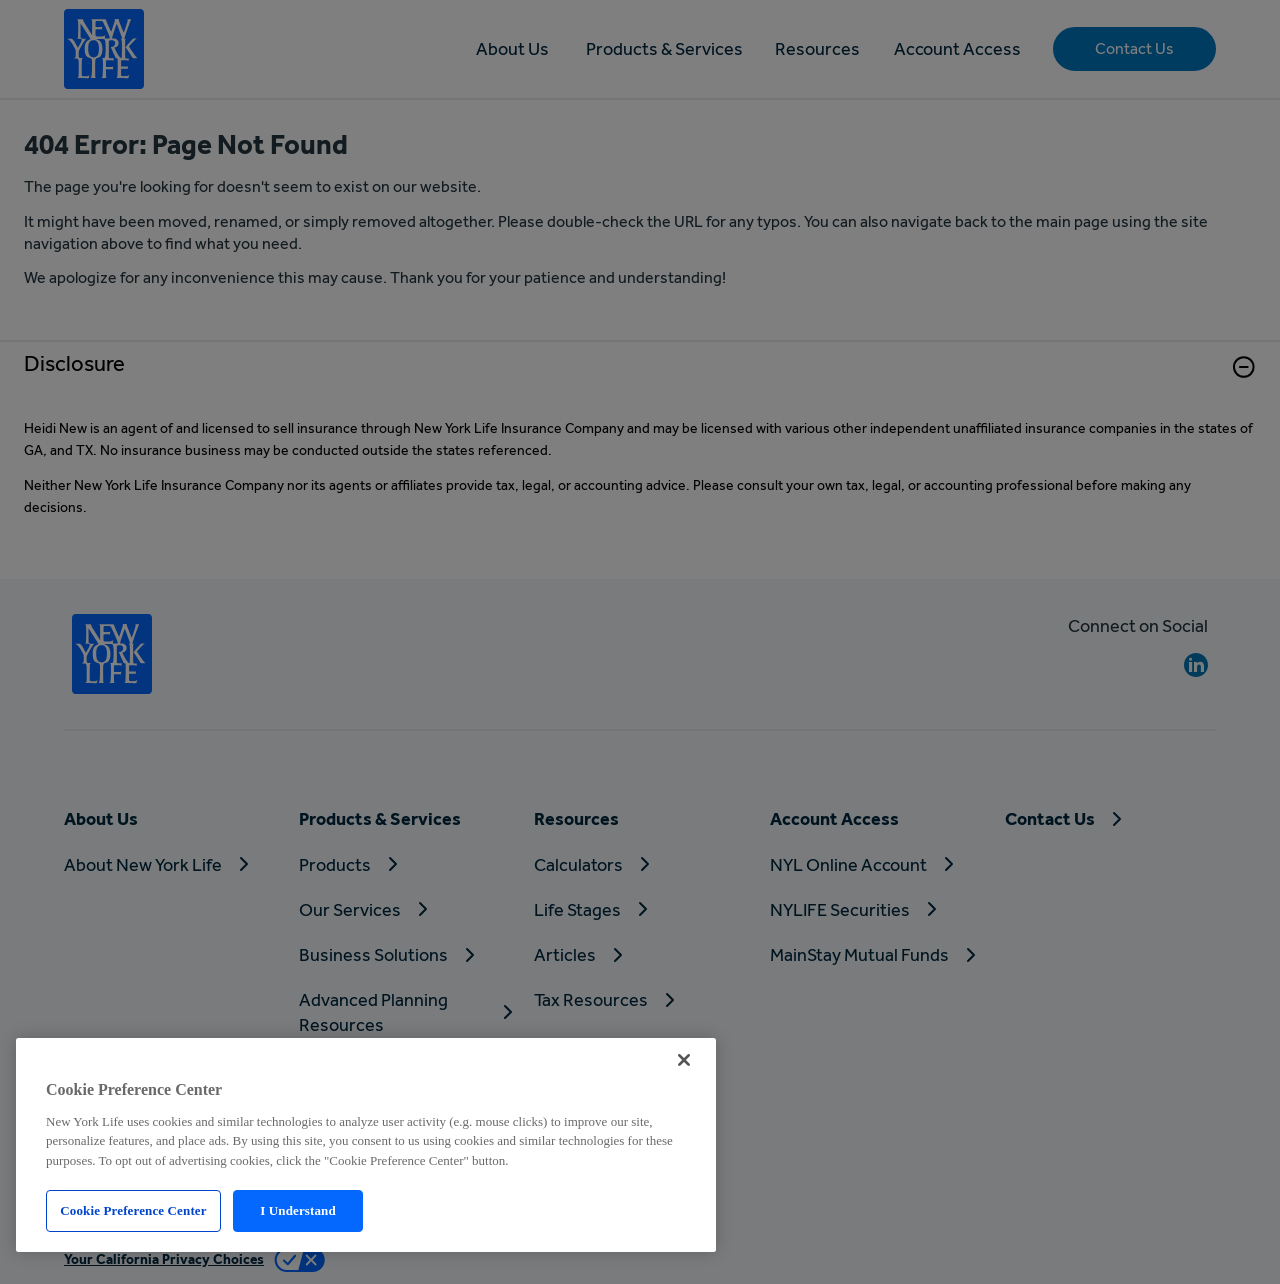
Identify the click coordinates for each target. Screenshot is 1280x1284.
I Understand (298, 1210)
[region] (366, 1145)
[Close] (684, 1060)
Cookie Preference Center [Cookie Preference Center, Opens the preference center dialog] (133, 1210)
